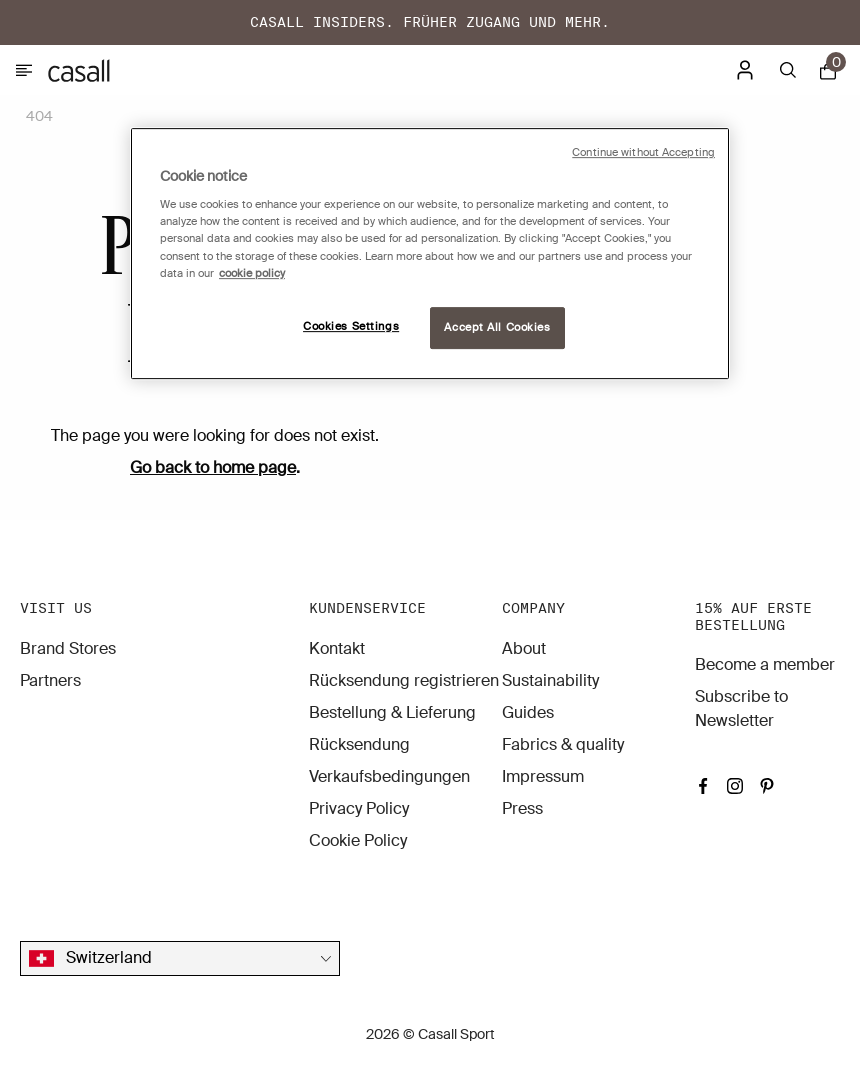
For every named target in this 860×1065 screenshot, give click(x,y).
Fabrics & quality (563, 744)
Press (522, 808)
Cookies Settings (351, 326)
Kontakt (337, 648)
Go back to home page (213, 467)
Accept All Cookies (497, 327)
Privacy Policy (359, 808)
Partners (50, 680)
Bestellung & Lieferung (392, 712)
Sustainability (550, 680)
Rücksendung (359, 744)
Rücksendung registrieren (404, 680)
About (524, 648)
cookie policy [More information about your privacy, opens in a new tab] (252, 273)
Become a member (765, 664)
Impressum (543, 776)
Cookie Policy (358, 840)
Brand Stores (68, 648)
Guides (528, 712)
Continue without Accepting (643, 152)
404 (39, 116)
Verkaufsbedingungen (389, 776)
